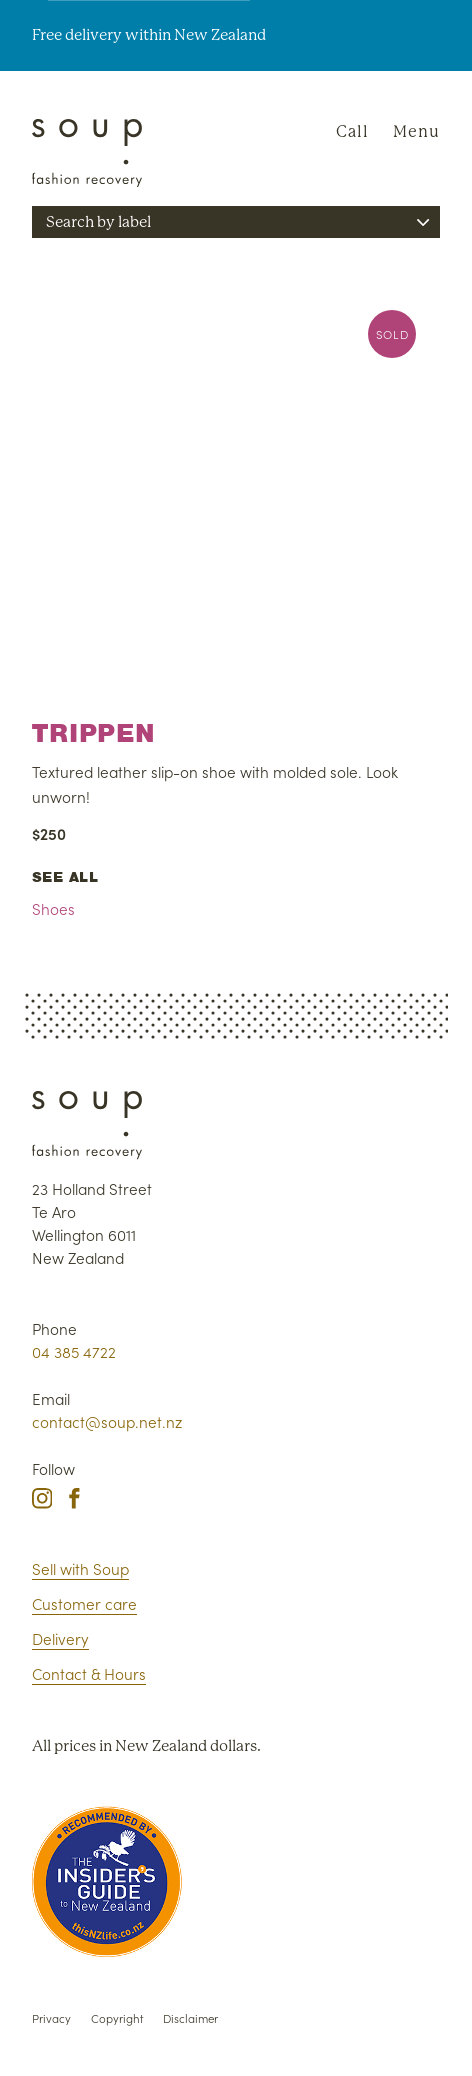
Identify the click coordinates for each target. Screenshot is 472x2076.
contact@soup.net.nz (107, 1421)
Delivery (60, 1638)
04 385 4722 (74, 1351)
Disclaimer (190, 2018)
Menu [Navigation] (416, 131)
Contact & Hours (89, 1673)
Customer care (84, 1603)
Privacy (51, 2018)
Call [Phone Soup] (352, 131)
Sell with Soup (80, 1568)
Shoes (53, 908)
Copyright (117, 2018)
